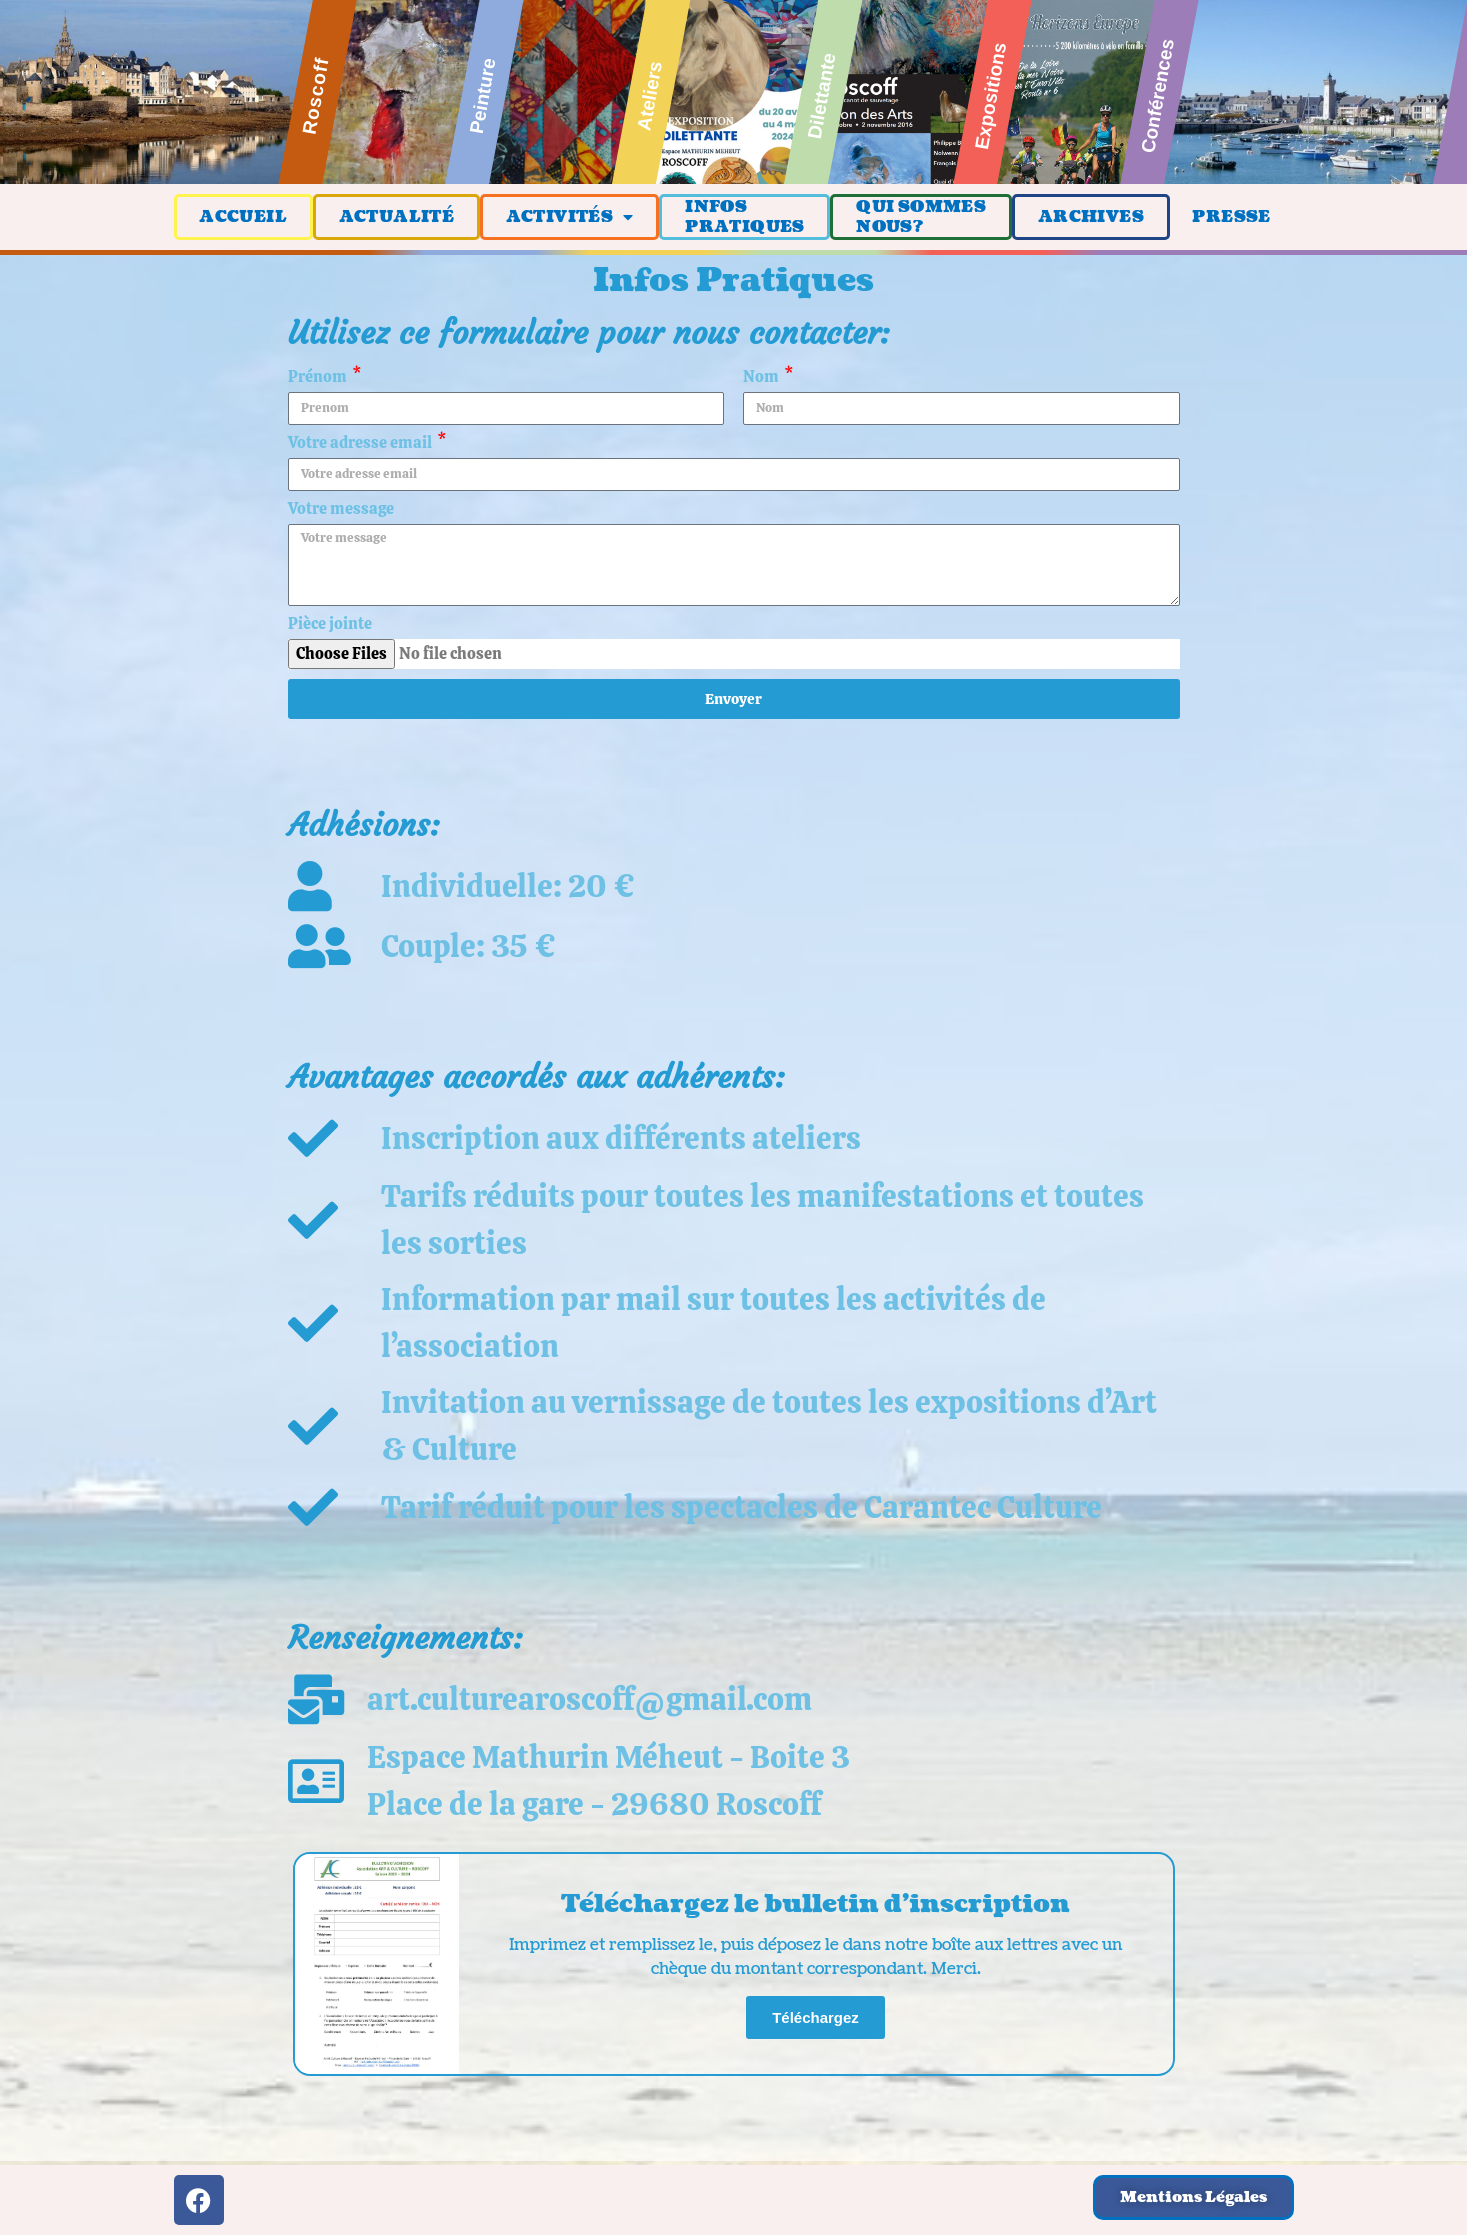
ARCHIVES (1091, 217)
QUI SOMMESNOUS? (921, 217)
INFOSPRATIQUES (745, 217)
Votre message (341, 510)
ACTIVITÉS (570, 217)
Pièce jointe (330, 625)
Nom (762, 378)
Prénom (319, 378)
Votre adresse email (361, 444)
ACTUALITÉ (397, 217)
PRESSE (1231, 217)
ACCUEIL (243, 217)
